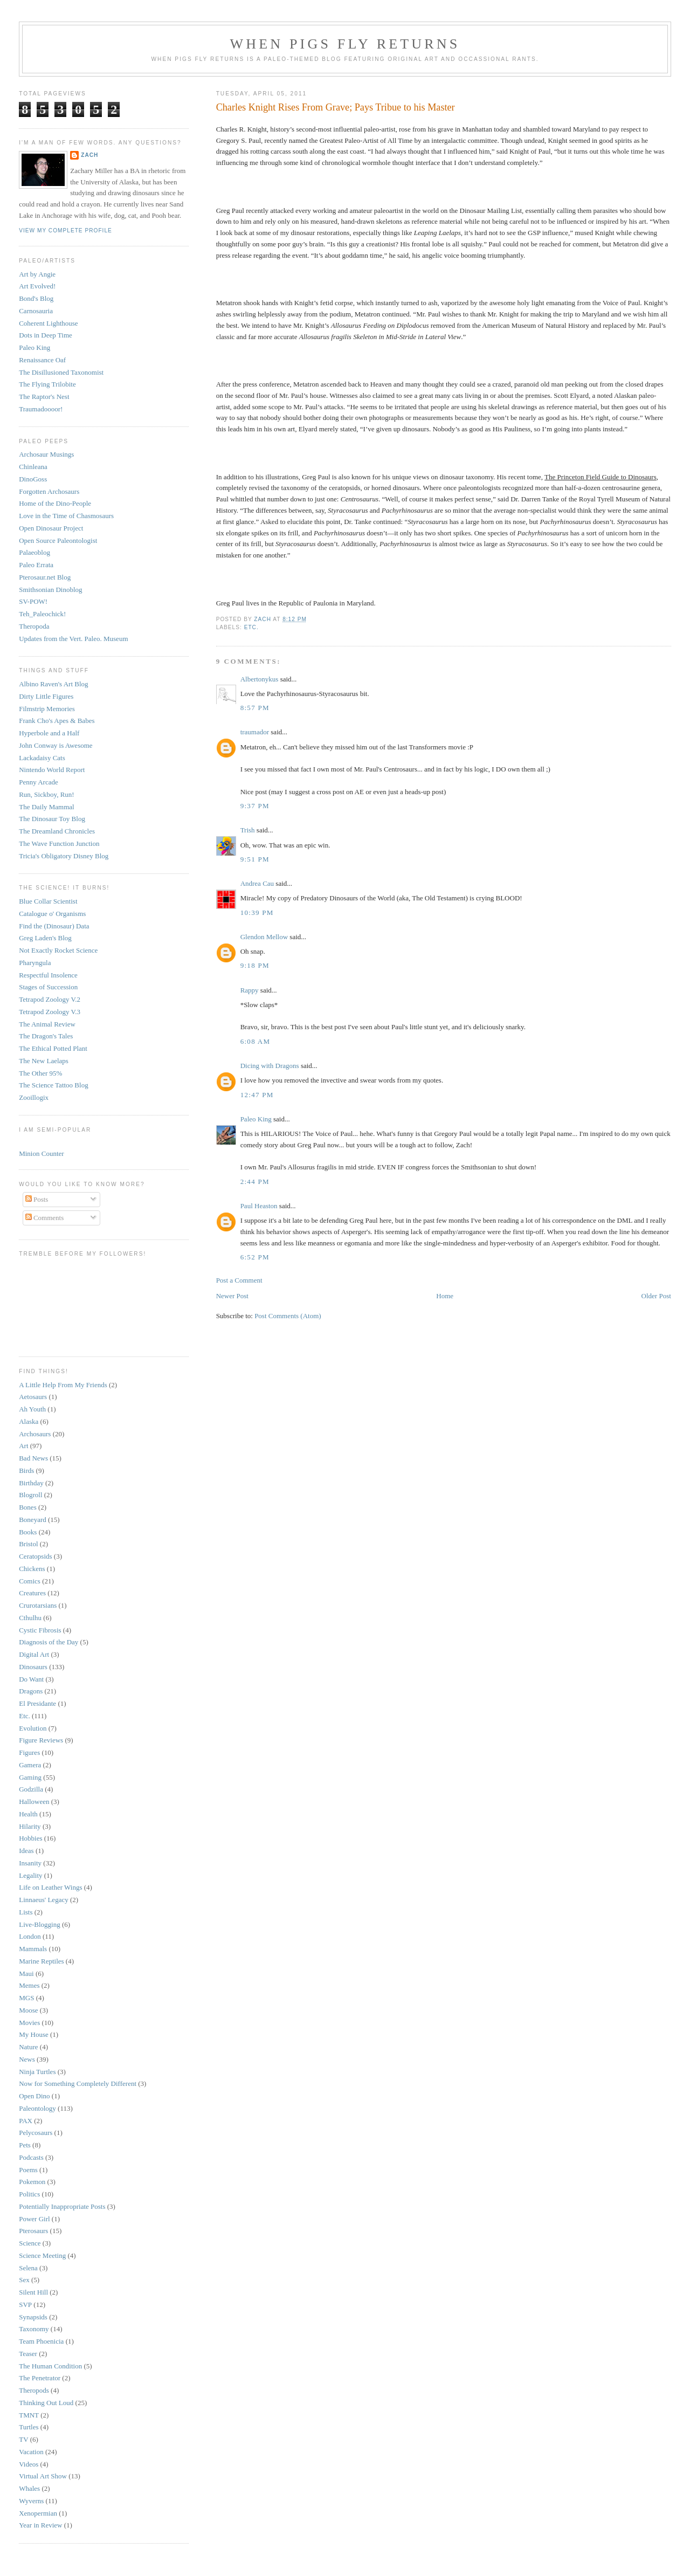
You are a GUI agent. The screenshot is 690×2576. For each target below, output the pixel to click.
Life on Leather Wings (50, 1887)
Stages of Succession (48, 987)
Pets (25, 2145)
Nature (28, 2047)
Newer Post (232, 1296)
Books (28, 1532)
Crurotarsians (38, 1605)
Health (28, 1814)
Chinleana (33, 467)
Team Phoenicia (41, 2341)
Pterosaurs (33, 2231)
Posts (37, 1199)
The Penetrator (39, 2378)
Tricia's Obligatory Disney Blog (63, 856)
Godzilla (31, 1789)
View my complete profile (65, 230)
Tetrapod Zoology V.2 (49, 999)
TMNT (29, 2415)
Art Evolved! (37, 286)
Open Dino (34, 2096)
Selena (28, 2268)
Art (23, 1446)
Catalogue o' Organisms (52, 914)
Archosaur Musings (46, 454)
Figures (29, 1752)
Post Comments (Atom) (287, 1316)
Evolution (32, 1728)
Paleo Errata (36, 565)
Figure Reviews (41, 1740)
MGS (26, 1998)
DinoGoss (33, 479)
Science (29, 2243)
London (29, 1936)
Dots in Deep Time (45, 335)
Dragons (31, 1691)
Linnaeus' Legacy (43, 1900)
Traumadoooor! (41, 409)
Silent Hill (33, 2292)
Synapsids (33, 2317)
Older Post (656, 1296)
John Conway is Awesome (55, 745)
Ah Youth (32, 1409)
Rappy (249, 990)
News (27, 2059)
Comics (29, 1581)
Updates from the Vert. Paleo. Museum (73, 639)
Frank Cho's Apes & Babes (56, 721)
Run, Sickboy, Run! (46, 794)
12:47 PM (257, 1095)
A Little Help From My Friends (63, 1385)
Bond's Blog (36, 298)
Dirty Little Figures (46, 696)
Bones (28, 1507)
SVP (25, 2305)
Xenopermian (38, 2513)
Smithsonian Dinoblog (50, 590)
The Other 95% (40, 1073)
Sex (24, 2280)
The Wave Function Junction (59, 843)
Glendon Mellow (264, 937)
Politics (29, 2194)
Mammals (33, 1949)
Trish (247, 830)
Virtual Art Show (43, 2476)
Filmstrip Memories (47, 709)
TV (23, 2439)
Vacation (31, 2452)
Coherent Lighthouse (48, 323)
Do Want (31, 1679)
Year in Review (40, 2525)
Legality (30, 1875)
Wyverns (31, 2501)
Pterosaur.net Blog (45, 577)
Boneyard (32, 1520)
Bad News (33, 1458)
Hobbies (30, 1838)
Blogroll (30, 1495)
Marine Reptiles (41, 1961)
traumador (254, 732)
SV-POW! (33, 601)
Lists (25, 1912)
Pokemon (32, 2182)
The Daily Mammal (46, 807)
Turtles (28, 2427)
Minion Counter (41, 1153)
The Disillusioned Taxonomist (61, 372)
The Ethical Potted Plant (53, 1048)
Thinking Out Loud (46, 2403)
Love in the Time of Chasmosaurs (66, 516)
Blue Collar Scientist (48, 901)
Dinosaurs (33, 1667)
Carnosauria (36, 311)
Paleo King (256, 1119)
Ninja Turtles (37, 2072)
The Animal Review (47, 1024)
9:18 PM (255, 965)
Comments (44, 1218)
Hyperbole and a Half (49, 733)
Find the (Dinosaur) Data (54, 926)
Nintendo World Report (52, 770)
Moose (28, 2010)
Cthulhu (30, 1618)
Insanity (30, 1863)
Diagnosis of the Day (48, 1642)
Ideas (26, 1851)
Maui (26, 1973)
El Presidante (37, 1703)
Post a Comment (239, 1280)
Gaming (30, 1777)
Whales (29, 2488)
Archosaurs (35, 1434)
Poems (28, 2170)
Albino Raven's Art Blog (53, 684)
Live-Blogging (39, 1924)
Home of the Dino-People (55, 503)
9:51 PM (255, 859)
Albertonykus (259, 679)
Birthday (31, 1483)
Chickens (32, 1569)
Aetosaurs (33, 1397)
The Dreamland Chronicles (57, 831)
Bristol (28, 1544)
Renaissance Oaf (42, 360)
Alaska (28, 1421)
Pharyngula (35, 963)
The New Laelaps (43, 1061)
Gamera (30, 1765)
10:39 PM (257, 912)
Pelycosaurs (35, 2133)
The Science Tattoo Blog (53, 1085)
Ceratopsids (35, 1556)
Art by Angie (37, 274)
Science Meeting (42, 2255)
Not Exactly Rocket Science (58, 950)
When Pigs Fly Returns (345, 44)
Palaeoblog (34, 552)
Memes (29, 1985)
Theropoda (34, 626)
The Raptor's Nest (44, 396)
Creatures (32, 1593)
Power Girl (34, 2219)
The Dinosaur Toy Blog (52, 819)
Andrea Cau (257, 883)
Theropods (34, 2390)
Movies (29, 2023)
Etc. (251, 627)
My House (34, 2034)
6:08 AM (255, 1041)
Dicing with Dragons (269, 1066)
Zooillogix (34, 1097)
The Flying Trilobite (47, 384)
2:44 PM (255, 1181)
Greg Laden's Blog (45, 938)
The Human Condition (50, 2366)
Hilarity (29, 1826)
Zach (89, 155)
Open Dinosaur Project (51, 528)
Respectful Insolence (48, 975)
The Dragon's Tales (46, 1036)
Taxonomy (34, 2329)
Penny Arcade (38, 782)
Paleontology (37, 2108)
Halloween (34, 1801)
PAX (25, 2121)
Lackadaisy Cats (42, 758)
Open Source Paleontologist (58, 540)
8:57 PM (255, 708)
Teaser (28, 2354)
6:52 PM (255, 1257)
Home (444, 1296)
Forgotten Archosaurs (49, 491)
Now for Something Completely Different (77, 2083)
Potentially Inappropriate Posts (62, 2206)
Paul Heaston (259, 1206)
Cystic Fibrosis (40, 1630)
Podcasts (31, 2157)
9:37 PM (255, 806)
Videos (28, 2464)
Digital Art (34, 1654)
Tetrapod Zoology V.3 (49, 1012)
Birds (26, 1470)
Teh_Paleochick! (42, 614)
